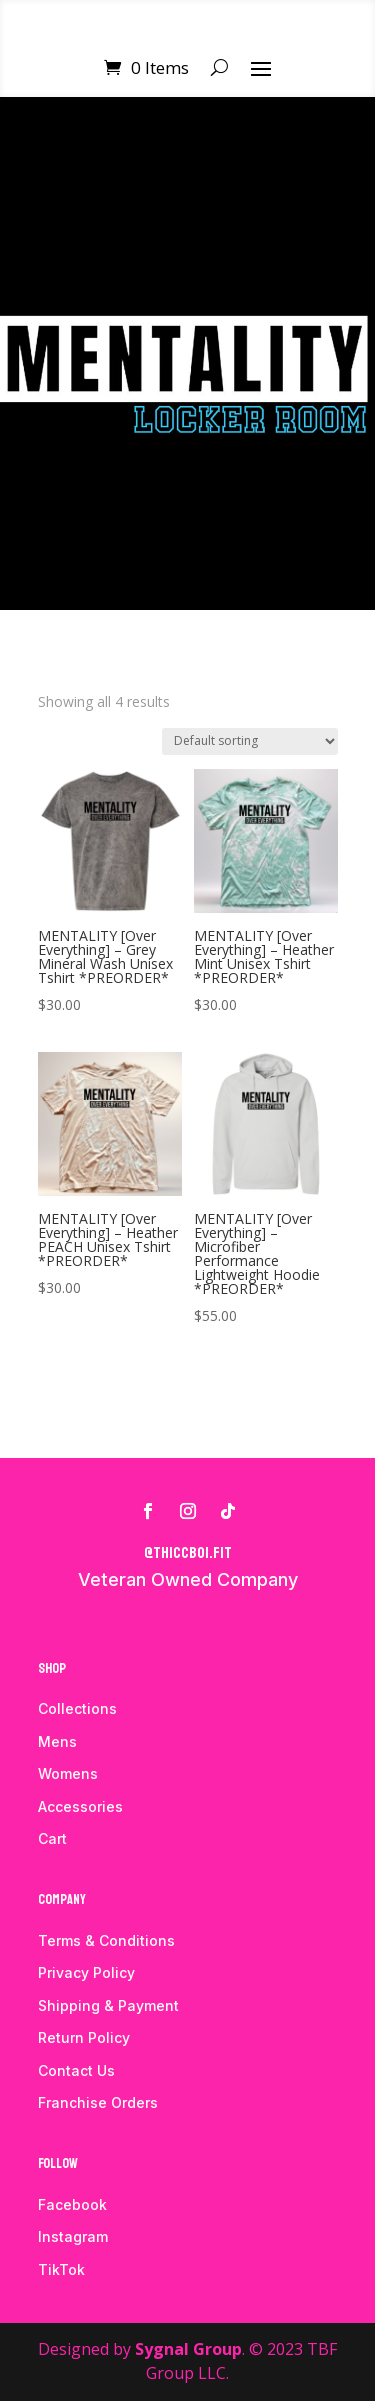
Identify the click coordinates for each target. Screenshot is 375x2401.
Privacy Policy (86, 1972)
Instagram (73, 2236)
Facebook (72, 2204)
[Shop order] (250, 741)
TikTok (61, 2269)
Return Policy (84, 2037)
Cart (52, 1838)
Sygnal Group (188, 2349)
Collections (77, 1708)
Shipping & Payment (108, 2005)
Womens (68, 1773)
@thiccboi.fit (188, 1552)
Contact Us (76, 2070)
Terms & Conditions (106, 1940)
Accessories (80, 1806)
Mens (57, 1741)
